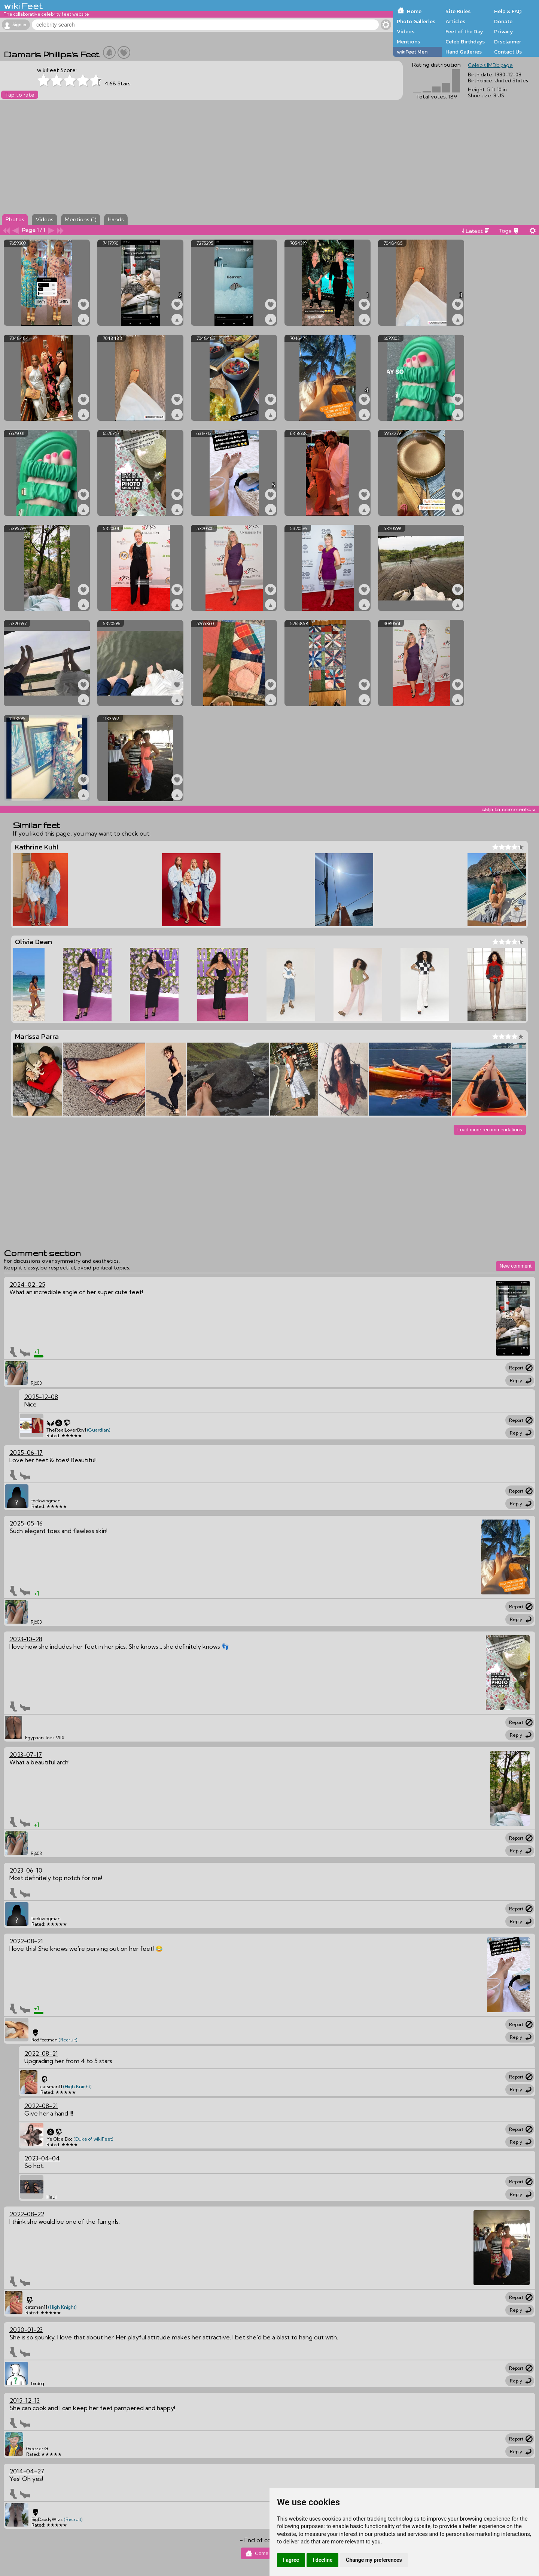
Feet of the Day (464, 31)
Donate (503, 21)
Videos (405, 31)
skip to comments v (508, 809)
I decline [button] (322, 2560)
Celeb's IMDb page (490, 65)
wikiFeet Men (412, 52)
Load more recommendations (489, 1129)
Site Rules (458, 11)
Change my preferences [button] (374, 2560)
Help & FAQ (508, 11)
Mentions (408, 41)
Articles (455, 21)
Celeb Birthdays (465, 41)
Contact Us (508, 52)
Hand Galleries (463, 52)
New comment (516, 1266)
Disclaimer (507, 41)
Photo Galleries (416, 21)
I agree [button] (291, 2560)
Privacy (503, 31)
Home (414, 11)
